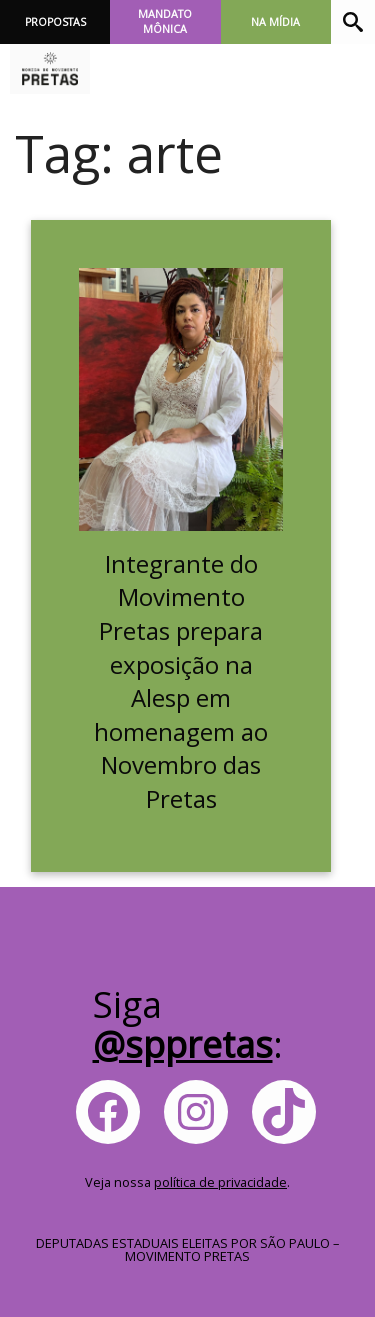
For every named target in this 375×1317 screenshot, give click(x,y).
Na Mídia (275, 22)
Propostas (55, 22)
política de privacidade (220, 1182)
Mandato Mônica (165, 21)
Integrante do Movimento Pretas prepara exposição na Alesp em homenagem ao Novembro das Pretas (181, 681)
